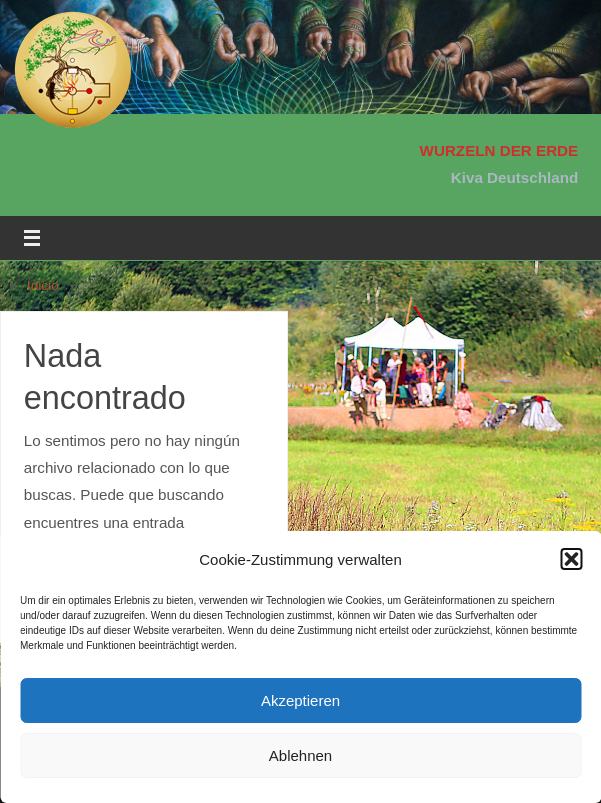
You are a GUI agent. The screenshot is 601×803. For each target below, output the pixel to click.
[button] (571, 559)
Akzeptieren (300, 700)
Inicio (43, 285)
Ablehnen (300, 755)
